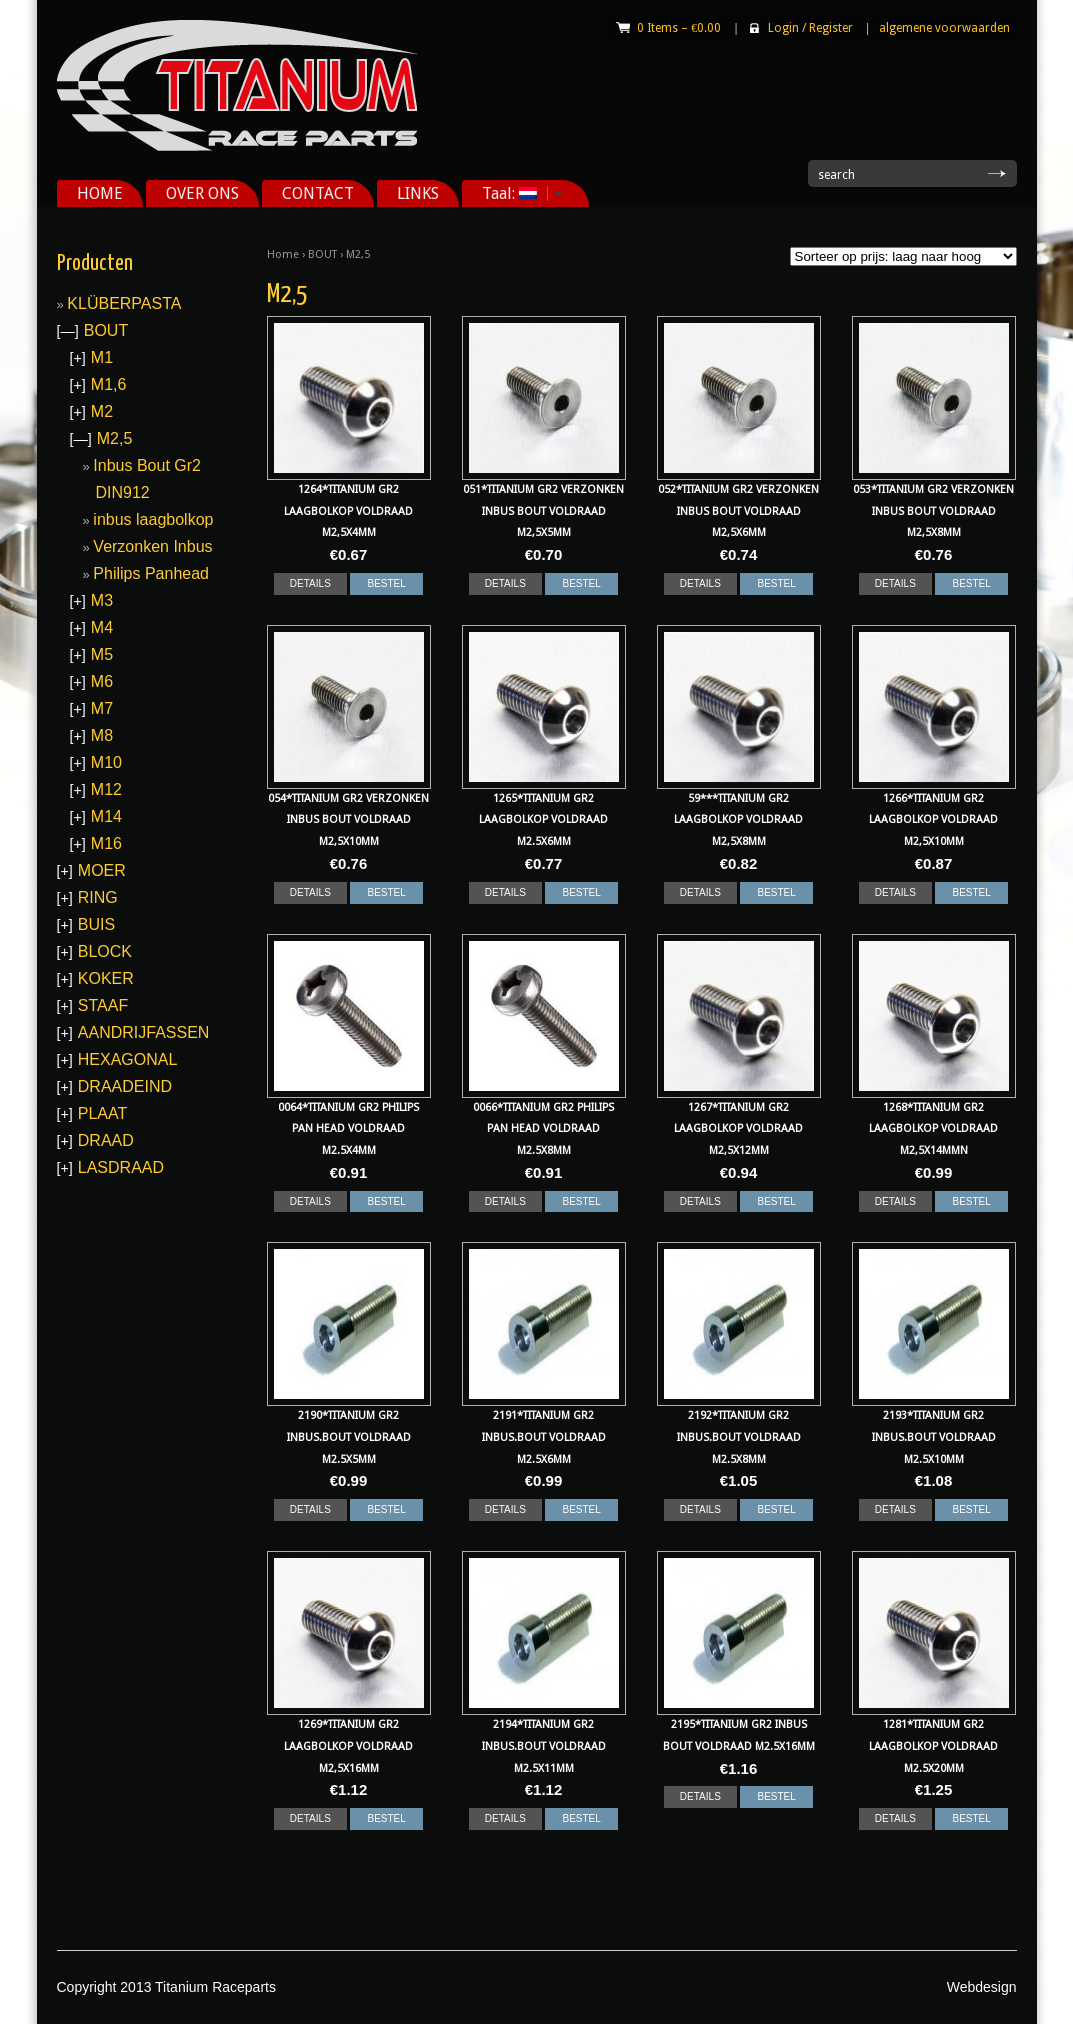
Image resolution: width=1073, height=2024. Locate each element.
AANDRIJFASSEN (144, 1032)
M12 (106, 789)
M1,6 (109, 384)
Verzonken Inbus (152, 546)
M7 (102, 708)
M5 (102, 654)
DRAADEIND (125, 1086)
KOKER (106, 978)
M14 (106, 816)
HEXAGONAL (128, 1059)
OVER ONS (202, 193)
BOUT (322, 254)
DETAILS (310, 583)
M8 (102, 735)
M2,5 (115, 438)
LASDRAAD (121, 1167)
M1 (102, 357)
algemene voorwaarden (944, 28)
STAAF (103, 1005)
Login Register (810, 28)
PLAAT (103, 1113)
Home (283, 254)
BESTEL (386, 583)
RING (98, 897)
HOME (100, 193)
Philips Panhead (151, 573)
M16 (106, 843)
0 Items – (679, 28)
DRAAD (106, 1140)
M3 (102, 600)
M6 (102, 681)
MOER (102, 870)
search (836, 175)
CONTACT (318, 193)
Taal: (515, 193)
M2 (102, 411)
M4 (102, 627)
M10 (106, 762)
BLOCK (105, 951)
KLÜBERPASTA (124, 303)
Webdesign (982, 1987)
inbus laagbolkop (153, 519)
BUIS (96, 924)
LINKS (418, 193)
